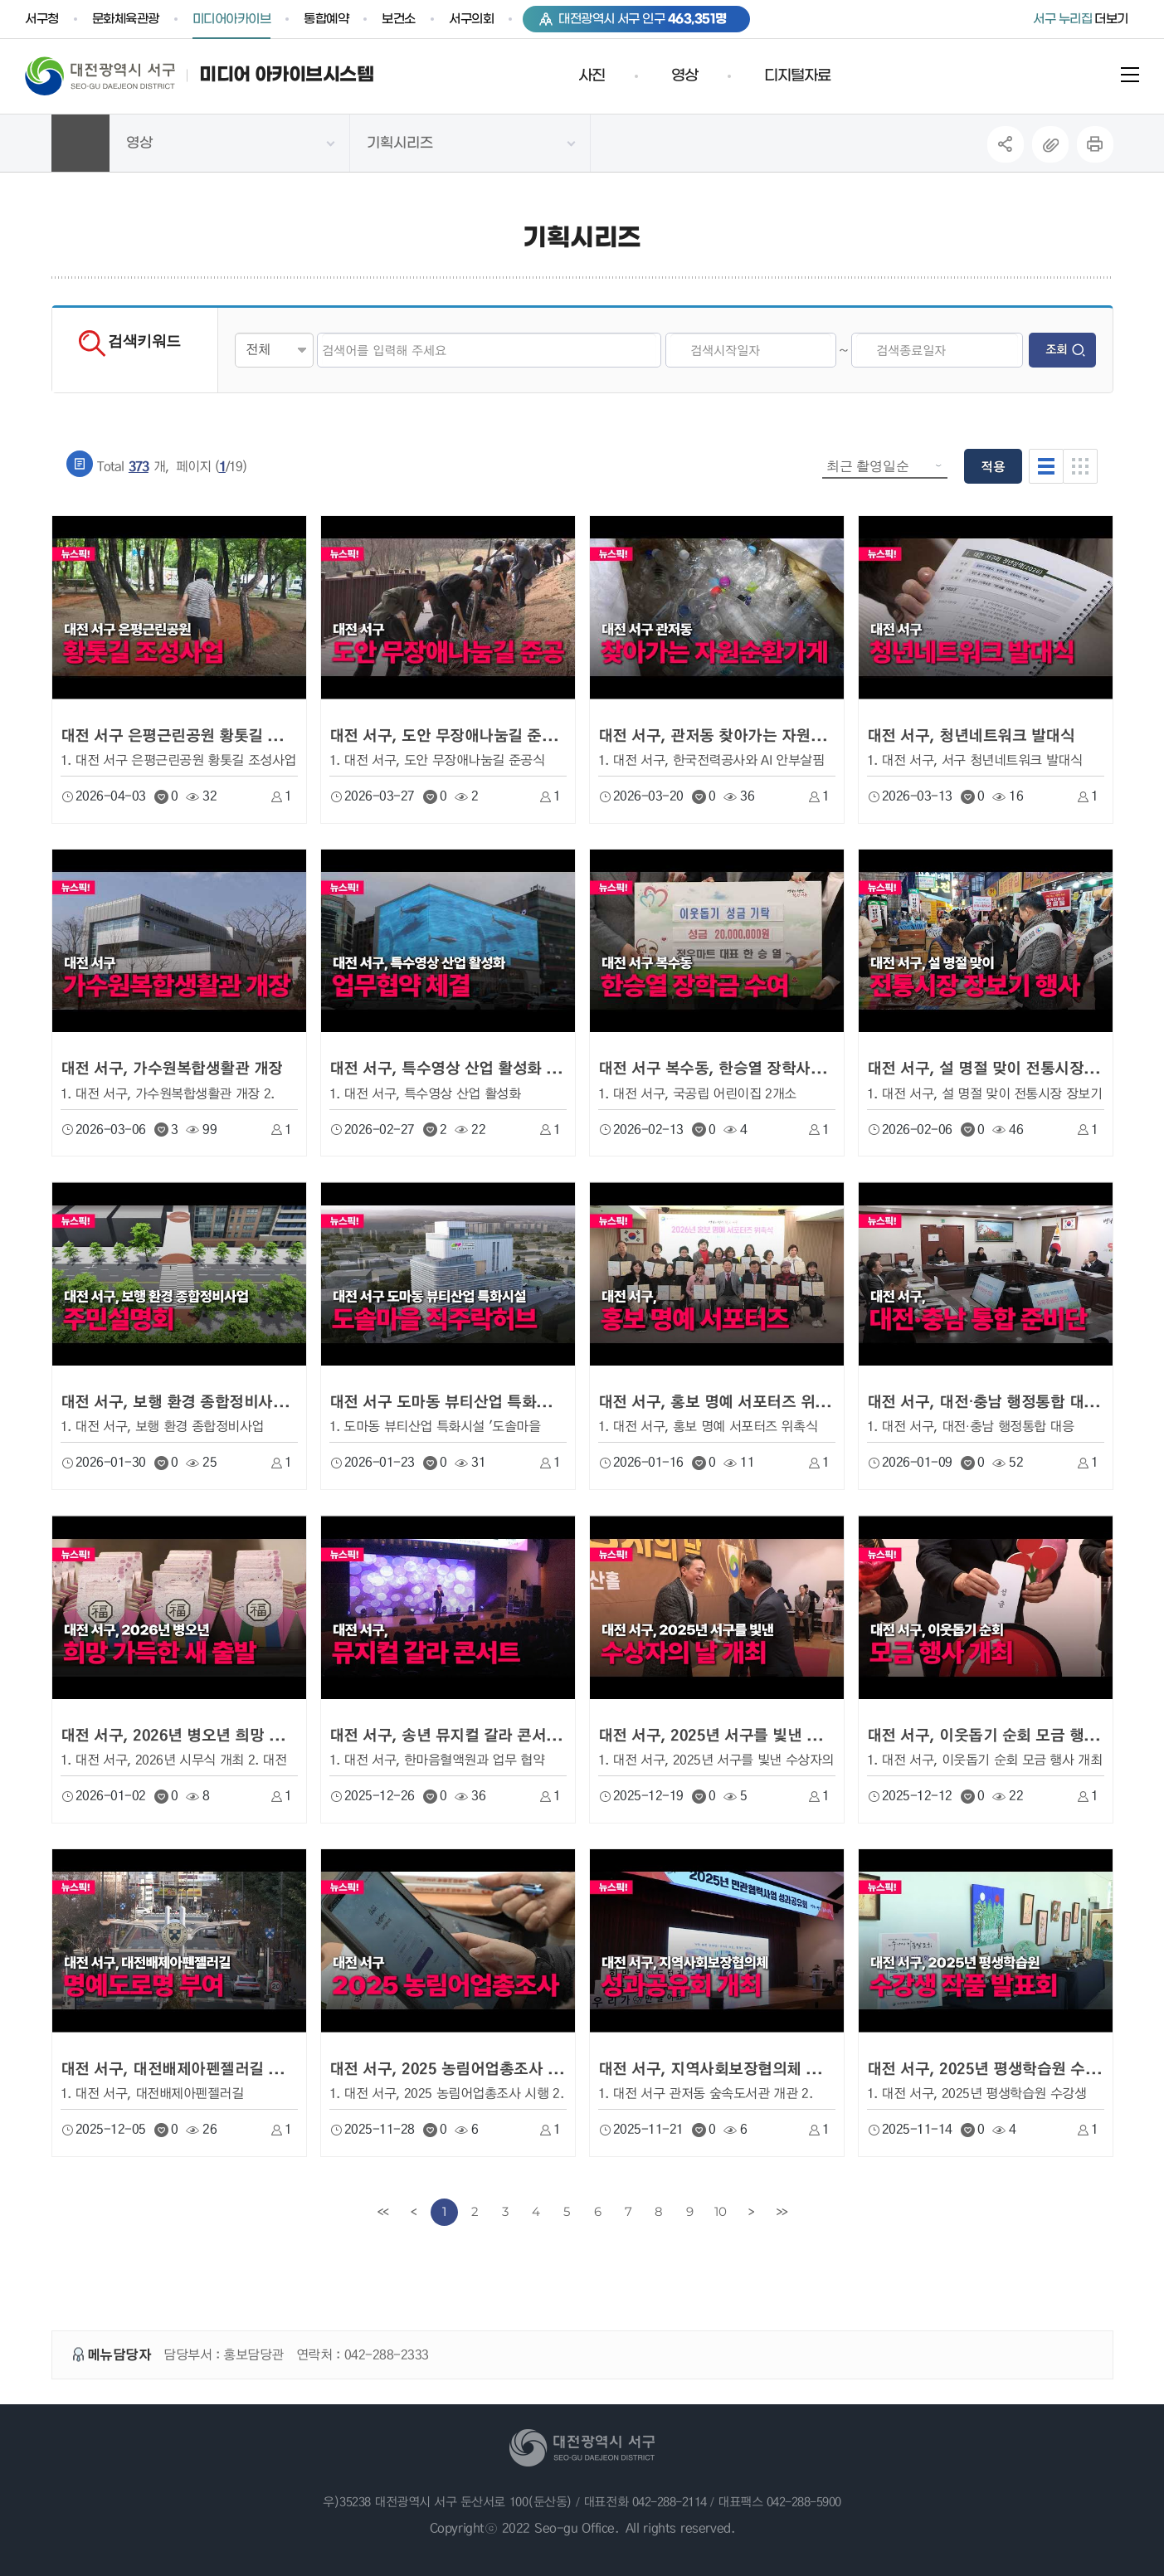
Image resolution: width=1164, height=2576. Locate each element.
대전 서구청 (112, 75)
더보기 (1080, 19)
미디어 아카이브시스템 (286, 75)
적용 (993, 466)
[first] (383, 2212)
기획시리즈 (400, 143)
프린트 (1095, 144)
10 (720, 2211)
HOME (80, 143)
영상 (139, 143)
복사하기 (1050, 144)
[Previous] (413, 2212)
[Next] (751, 2212)
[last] (782, 2212)
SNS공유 (1005, 144)
